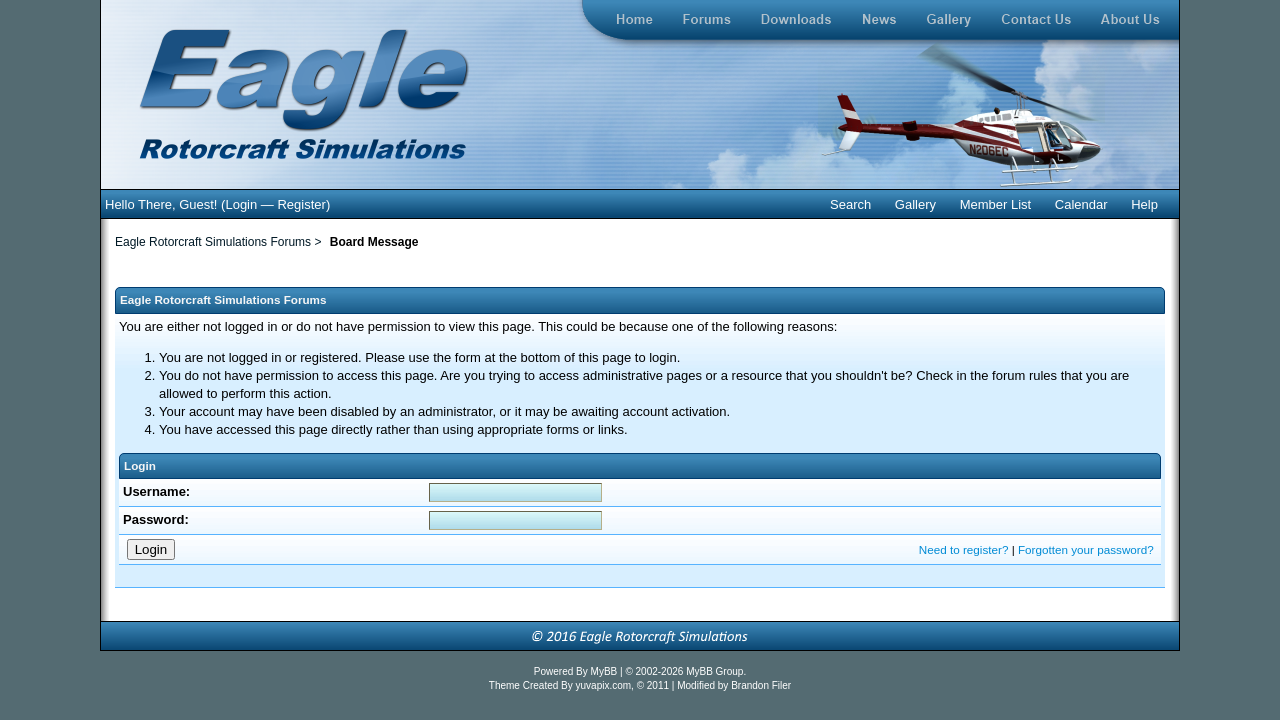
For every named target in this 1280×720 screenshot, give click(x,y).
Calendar (1081, 204)
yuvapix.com (604, 685)
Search (850, 204)
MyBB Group (714, 671)
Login (241, 204)
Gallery (915, 204)
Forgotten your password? (1086, 549)
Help (1144, 204)
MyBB (605, 671)
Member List (996, 204)
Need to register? (964, 549)
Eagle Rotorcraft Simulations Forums (213, 242)
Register (301, 204)
